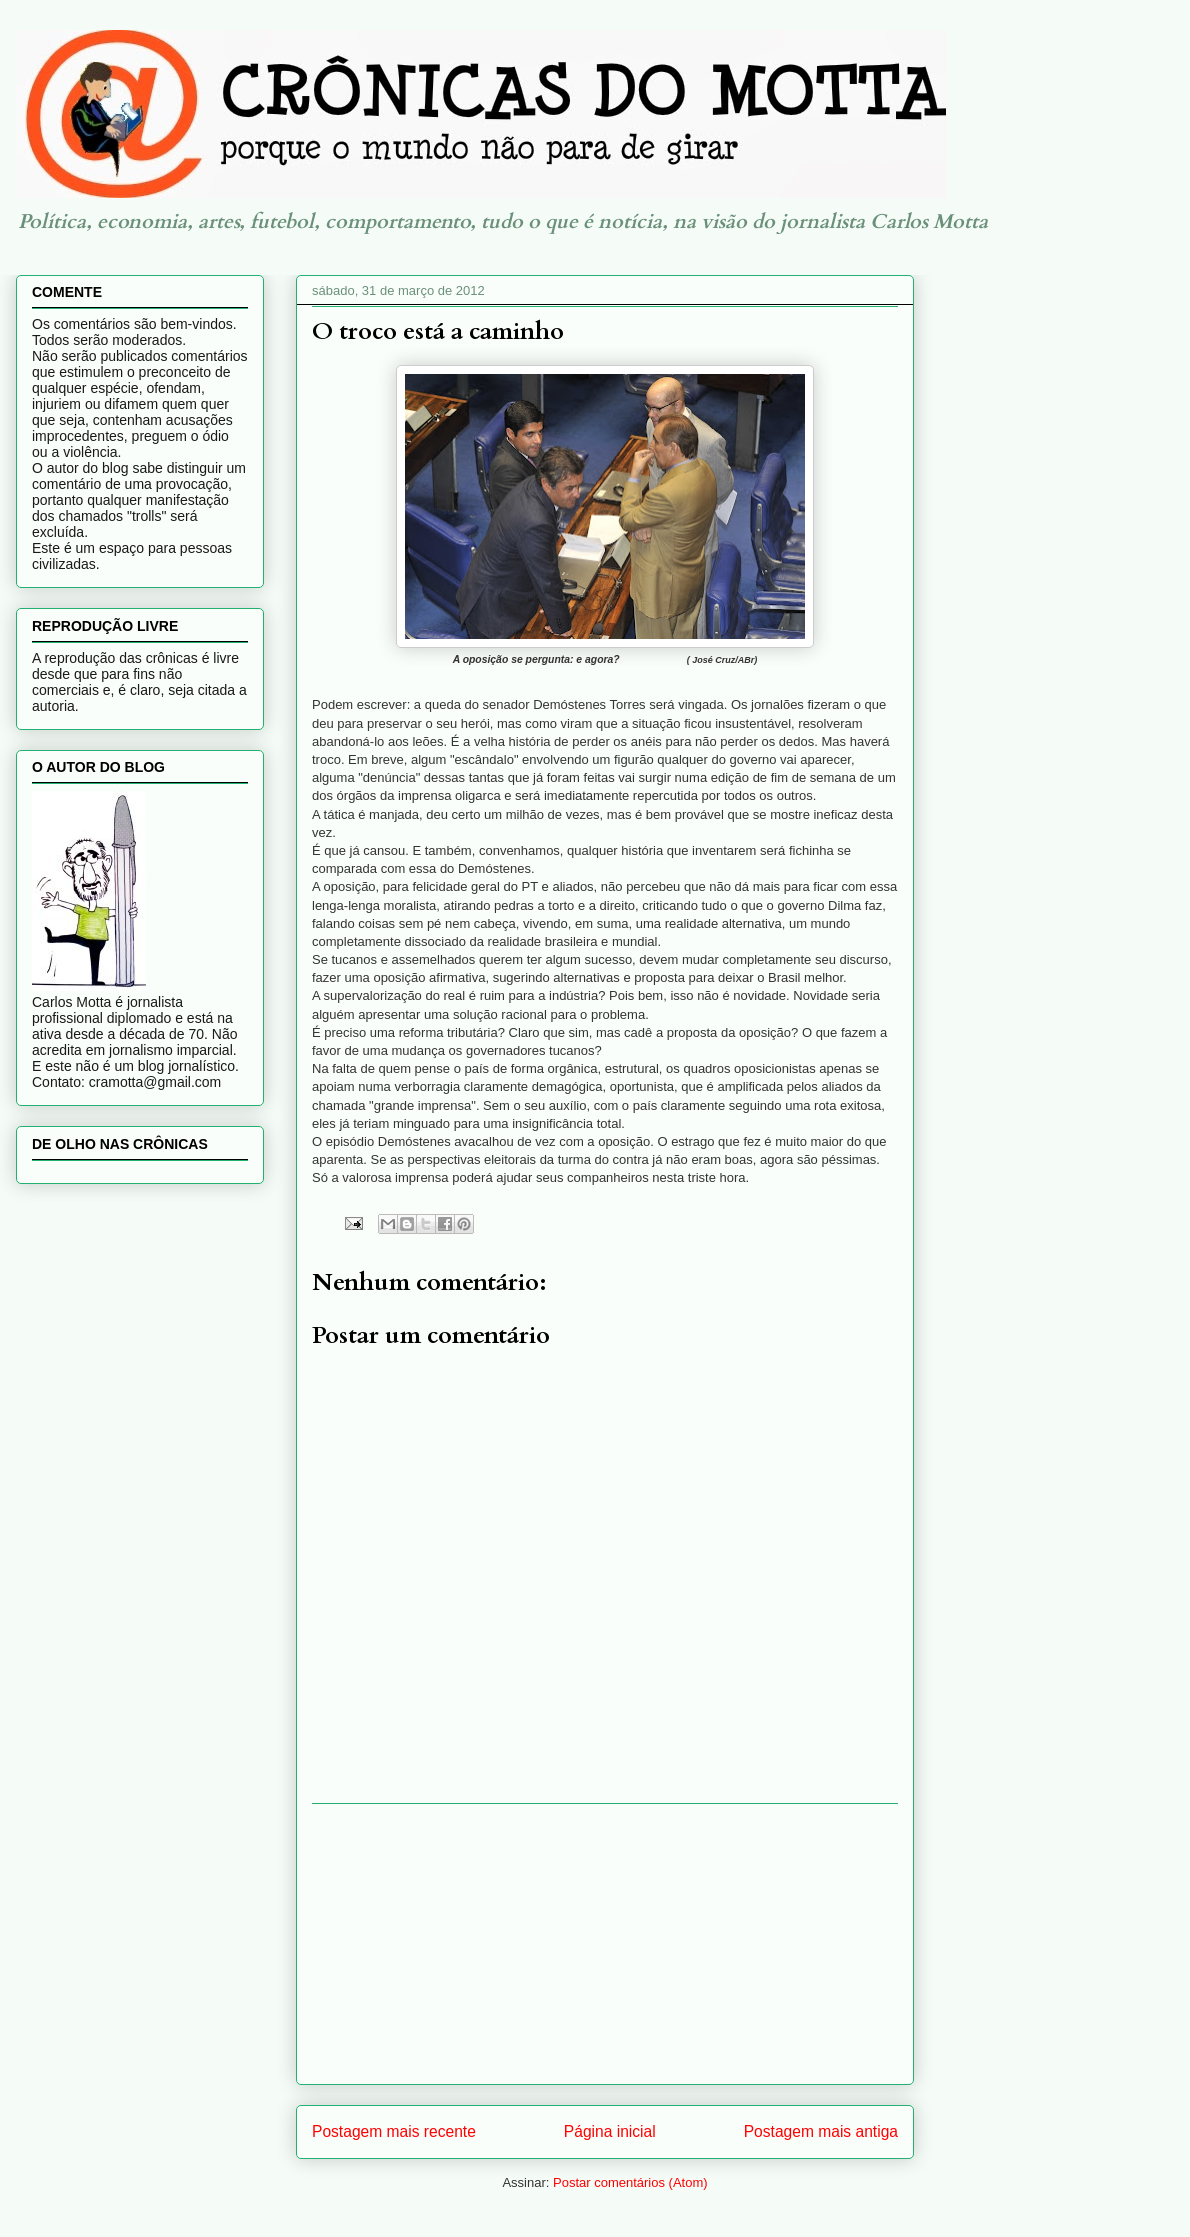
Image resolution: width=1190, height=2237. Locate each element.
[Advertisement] (605, 1944)
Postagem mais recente (394, 2131)
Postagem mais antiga (821, 2131)
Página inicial (610, 2131)
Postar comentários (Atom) (630, 2182)
